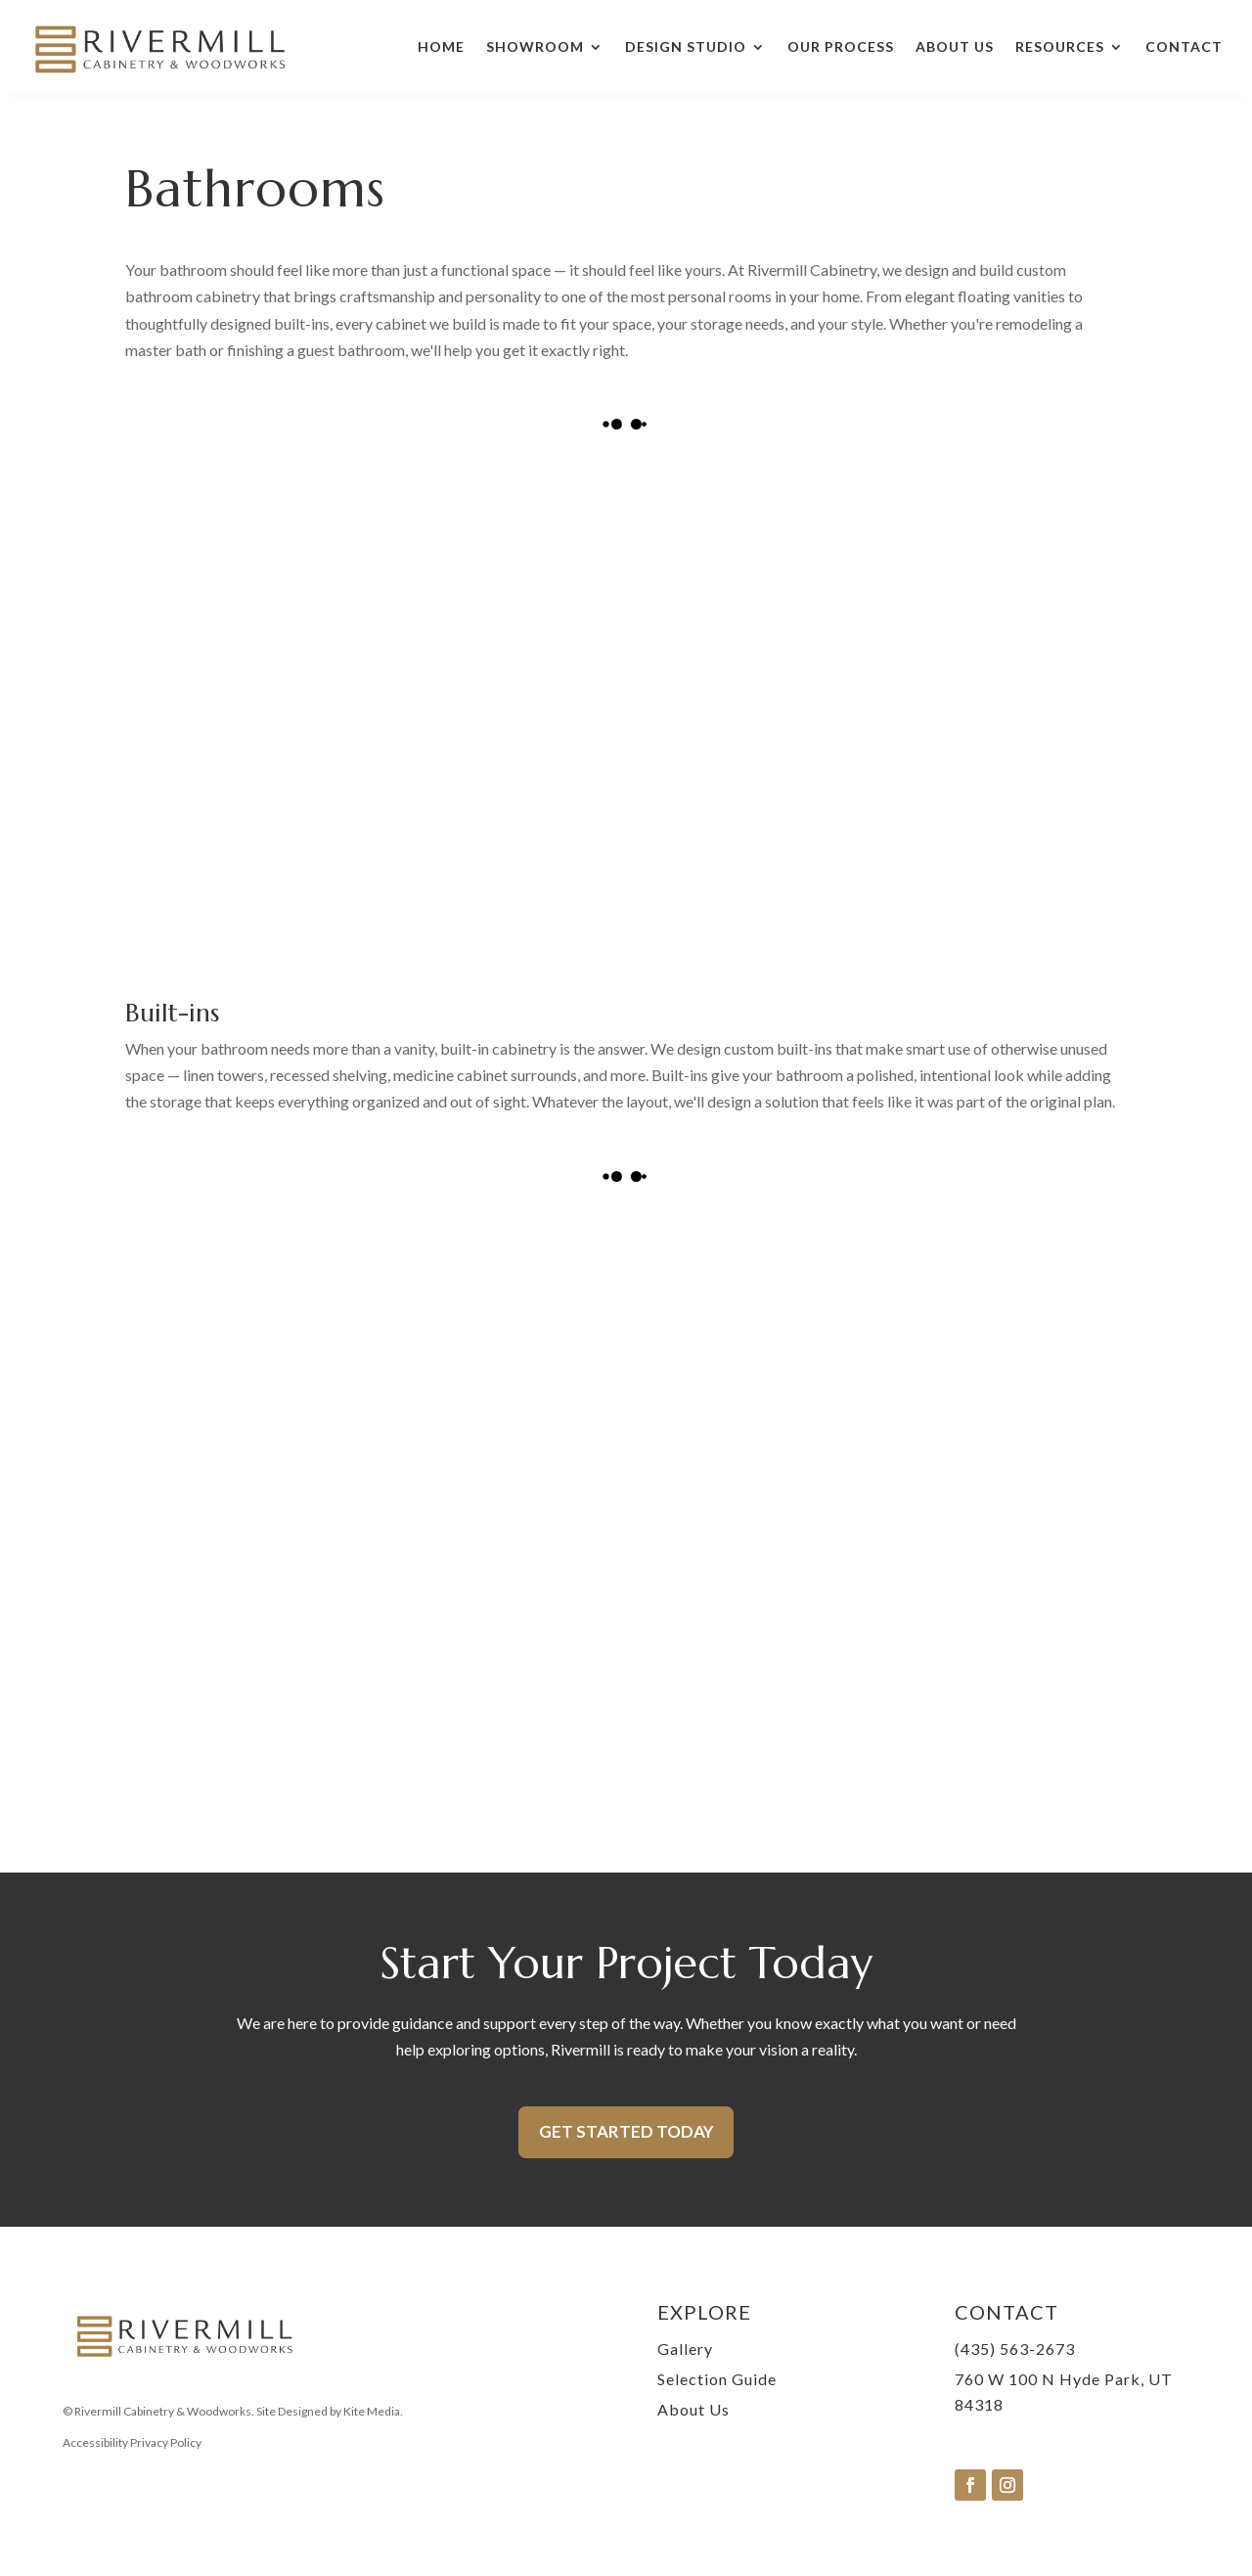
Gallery (685, 2348)
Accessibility (95, 2442)
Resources (1059, 46)
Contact (1184, 46)
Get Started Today (626, 2131)
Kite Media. (373, 2411)
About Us (955, 46)
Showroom (535, 46)
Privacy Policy (165, 2442)
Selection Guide (717, 2379)
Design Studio (685, 46)
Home (441, 46)
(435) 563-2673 (1015, 2348)
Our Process (840, 46)
